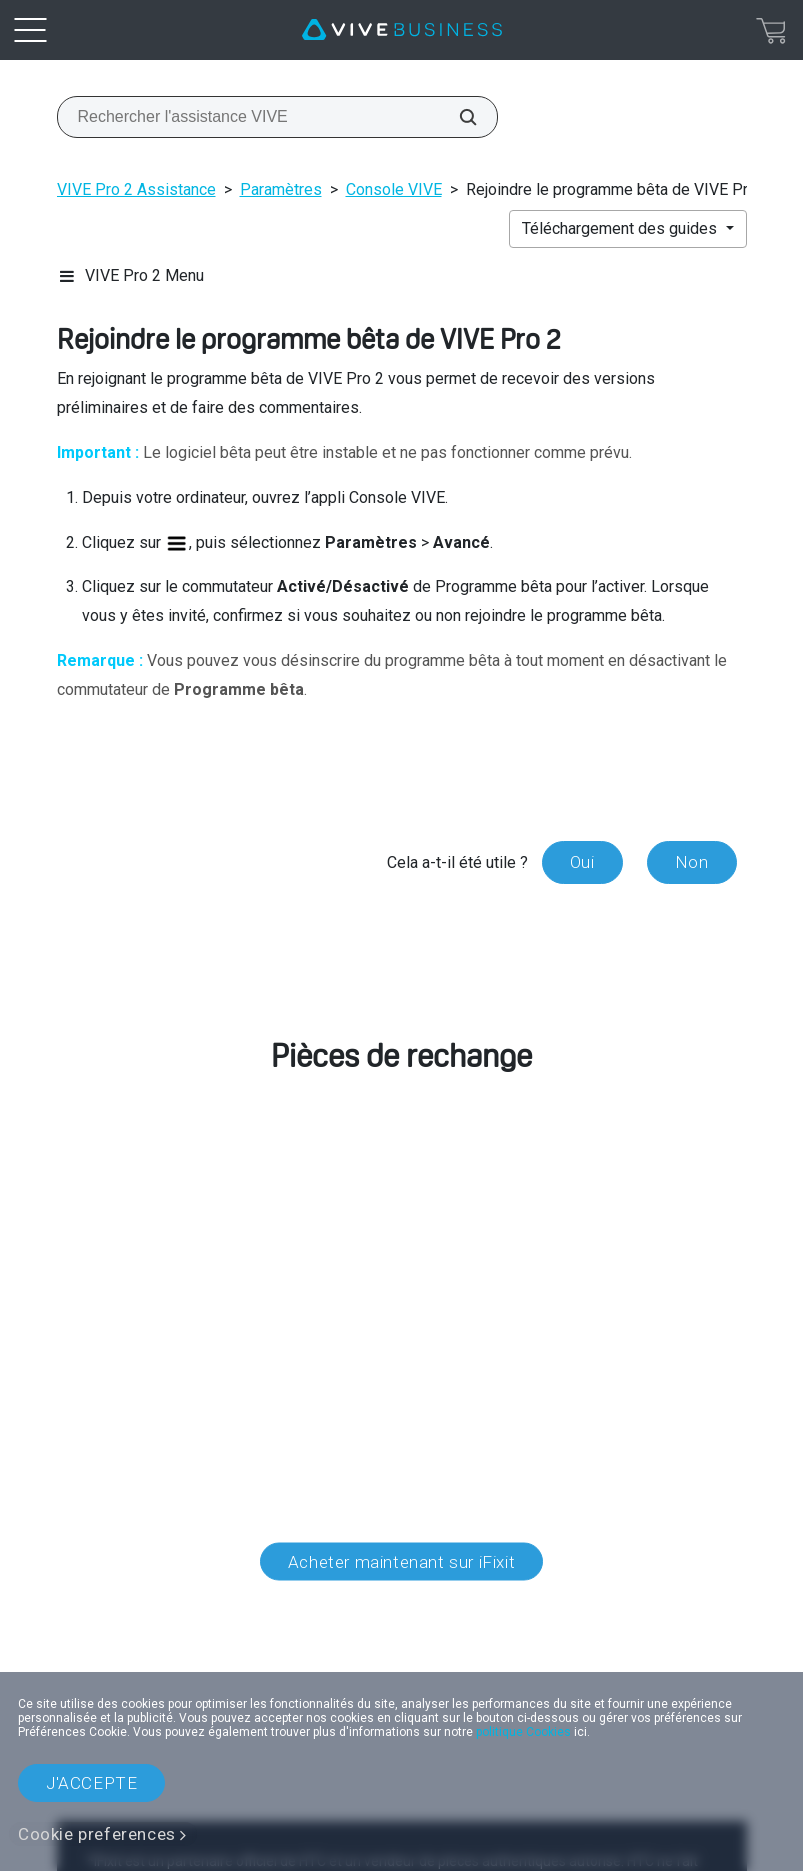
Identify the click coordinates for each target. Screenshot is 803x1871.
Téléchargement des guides (621, 228)
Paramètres (281, 189)
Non (692, 862)
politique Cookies (523, 1732)
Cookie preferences (97, 1834)
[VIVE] (402, 30)
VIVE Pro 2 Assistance (136, 189)
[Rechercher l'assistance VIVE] (457, 117)
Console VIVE (394, 189)
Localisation (401, 1649)
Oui (582, 862)
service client (204, 1255)
